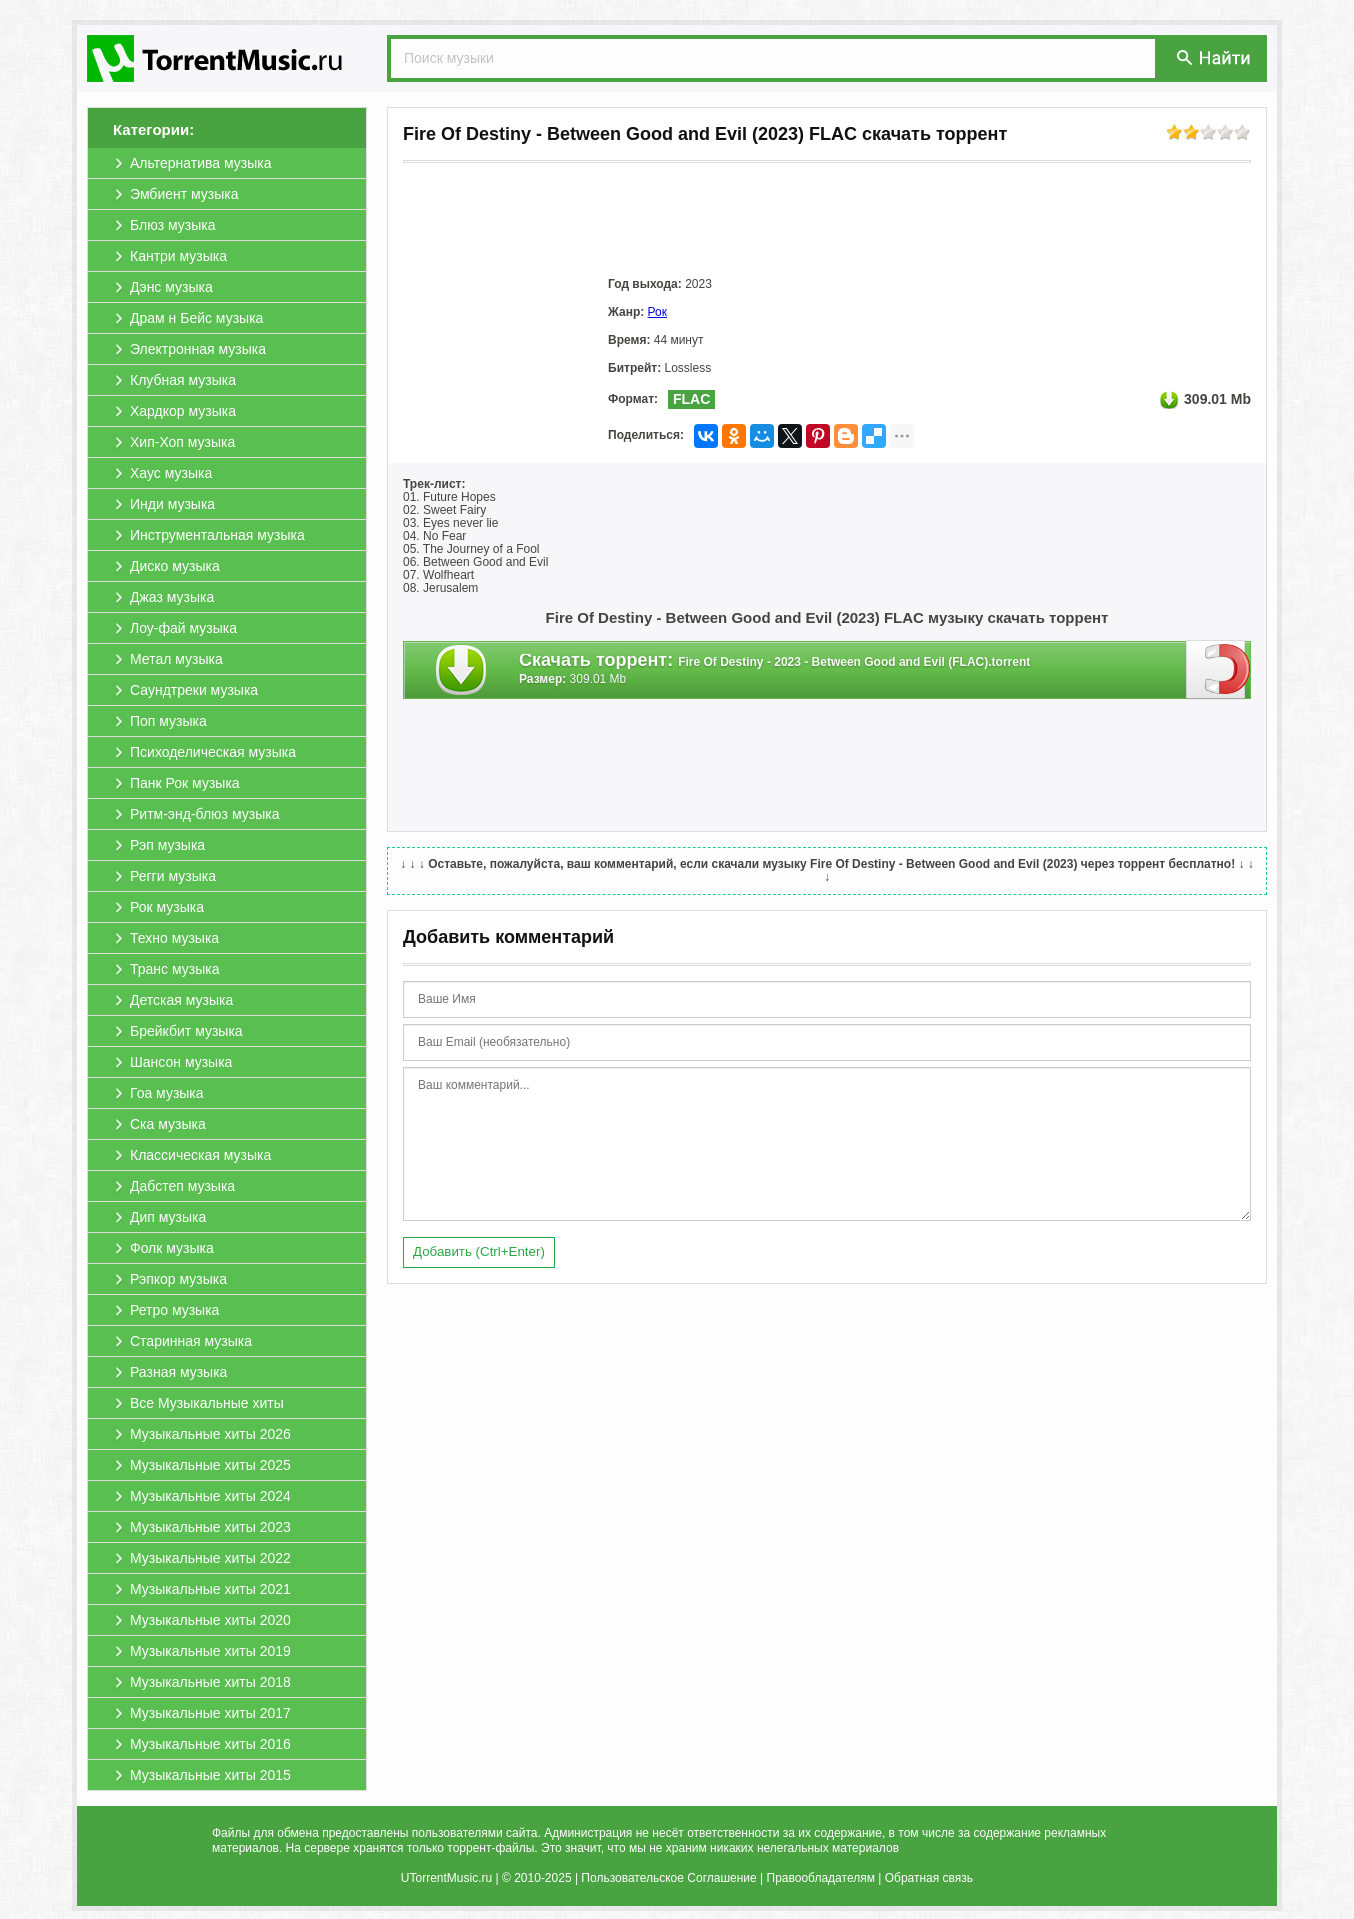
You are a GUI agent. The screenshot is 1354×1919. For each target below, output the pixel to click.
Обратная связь (929, 1878)
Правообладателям (821, 1878)
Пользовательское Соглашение (668, 1878)
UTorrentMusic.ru (446, 1878)
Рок (657, 312)
